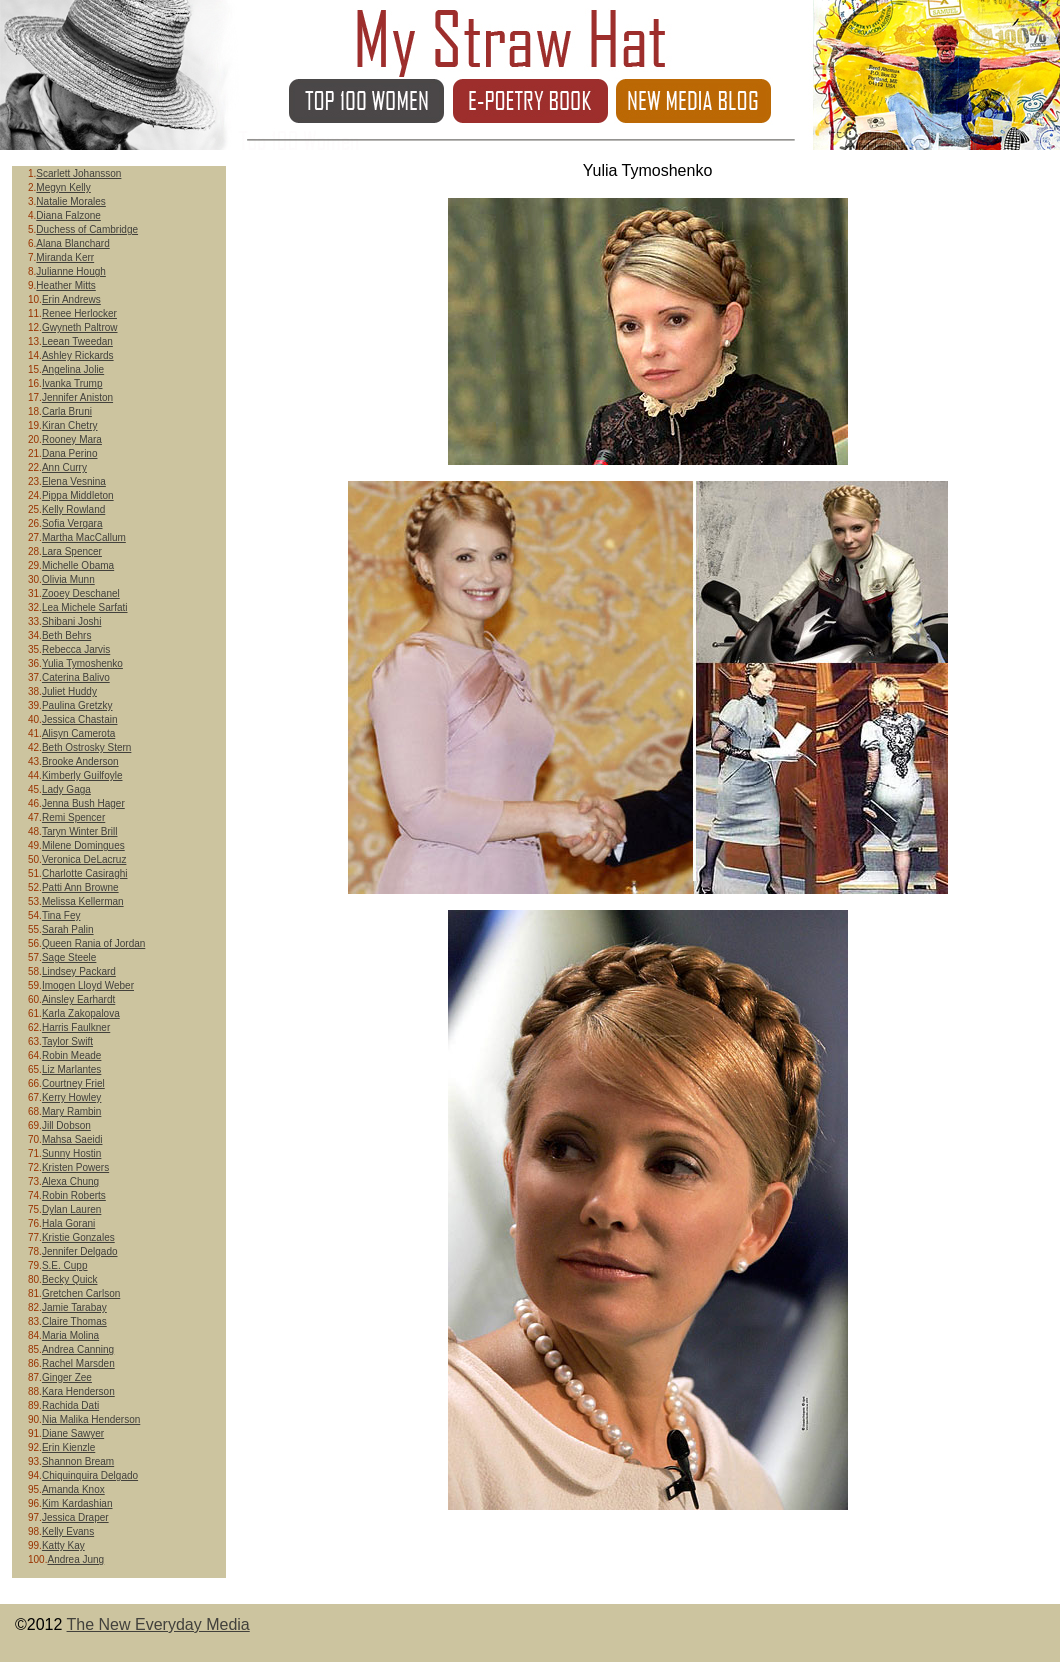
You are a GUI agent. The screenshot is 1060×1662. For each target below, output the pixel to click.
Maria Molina (70, 1335)
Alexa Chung (70, 1181)
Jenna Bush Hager (83, 803)
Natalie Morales (70, 201)
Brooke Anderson (80, 761)
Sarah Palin (68, 929)
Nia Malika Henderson (91, 1419)
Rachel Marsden (78, 1363)
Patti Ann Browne (80, 887)
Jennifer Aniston (77, 397)
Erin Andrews (71, 299)
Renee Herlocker (79, 313)
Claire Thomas (74, 1321)
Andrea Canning (78, 1349)
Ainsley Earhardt (78, 999)
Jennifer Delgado (80, 1251)
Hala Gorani (68, 1223)
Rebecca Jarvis (76, 649)
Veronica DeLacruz (84, 859)
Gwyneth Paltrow (80, 327)
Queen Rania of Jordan (93, 943)
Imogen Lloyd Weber (88, 985)
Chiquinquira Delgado (90, 1475)
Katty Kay (63, 1545)
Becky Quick (70, 1279)
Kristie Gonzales (78, 1237)
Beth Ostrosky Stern (86, 747)
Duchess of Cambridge (87, 229)
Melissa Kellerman (83, 901)
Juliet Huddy (69, 691)
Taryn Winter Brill (80, 831)
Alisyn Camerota (78, 733)
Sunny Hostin (71, 1153)
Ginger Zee (67, 1377)
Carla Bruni (67, 411)
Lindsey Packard (79, 971)
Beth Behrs (66, 635)
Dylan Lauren (71, 1209)
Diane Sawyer (73, 1433)
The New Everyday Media (158, 1624)
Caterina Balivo (76, 677)
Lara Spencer (72, 551)
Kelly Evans (68, 1531)
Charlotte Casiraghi (85, 873)
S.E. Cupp (65, 1265)
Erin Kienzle (68, 1447)
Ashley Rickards (78, 355)
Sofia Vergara (72, 523)
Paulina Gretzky (77, 705)
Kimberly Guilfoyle (82, 775)
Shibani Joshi (71, 621)
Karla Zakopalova (81, 1013)
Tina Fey (61, 915)
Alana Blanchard (72, 243)
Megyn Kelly (63, 187)
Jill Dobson (66, 1125)
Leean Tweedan (77, 341)
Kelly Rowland (73, 509)
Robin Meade (71, 1055)
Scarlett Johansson (78, 173)
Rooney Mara (72, 439)
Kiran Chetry (70, 425)
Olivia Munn (68, 579)
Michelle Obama (78, 565)
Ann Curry (64, 467)
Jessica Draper (75, 1517)
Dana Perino (70, 453)
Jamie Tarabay (74, 1307)
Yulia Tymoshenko (82, 663)
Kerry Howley (71, 1097)
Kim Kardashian (77, 1503)
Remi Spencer (73, 817)
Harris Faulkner (76, 1027)
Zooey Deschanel (81, 593)
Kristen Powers (75, 1167)
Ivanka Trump (72, 383)
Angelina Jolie (73, 369)
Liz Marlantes (71, 1069)
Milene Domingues (83, 845)
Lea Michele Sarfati (85, 607)
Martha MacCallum (84, 537)
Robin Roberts (74, 1195)
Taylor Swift (67, 1041)
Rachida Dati (70, 1405)
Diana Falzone (68, 215)
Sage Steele (69, 957)
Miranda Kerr (65, 257)
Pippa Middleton (78, 495)
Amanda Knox (73, 1489)
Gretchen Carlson (81, 1293)
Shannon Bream (78, 1461)
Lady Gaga (66, 789)
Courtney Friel (73, 1083)
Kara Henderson (78, 1391)
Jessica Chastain (80, 719)
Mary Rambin (71, 1111)
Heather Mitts (65, 285)
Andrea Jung (75, 1559)
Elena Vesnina (74, 481)
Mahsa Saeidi (72, 1139)
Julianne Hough (71, 271)
